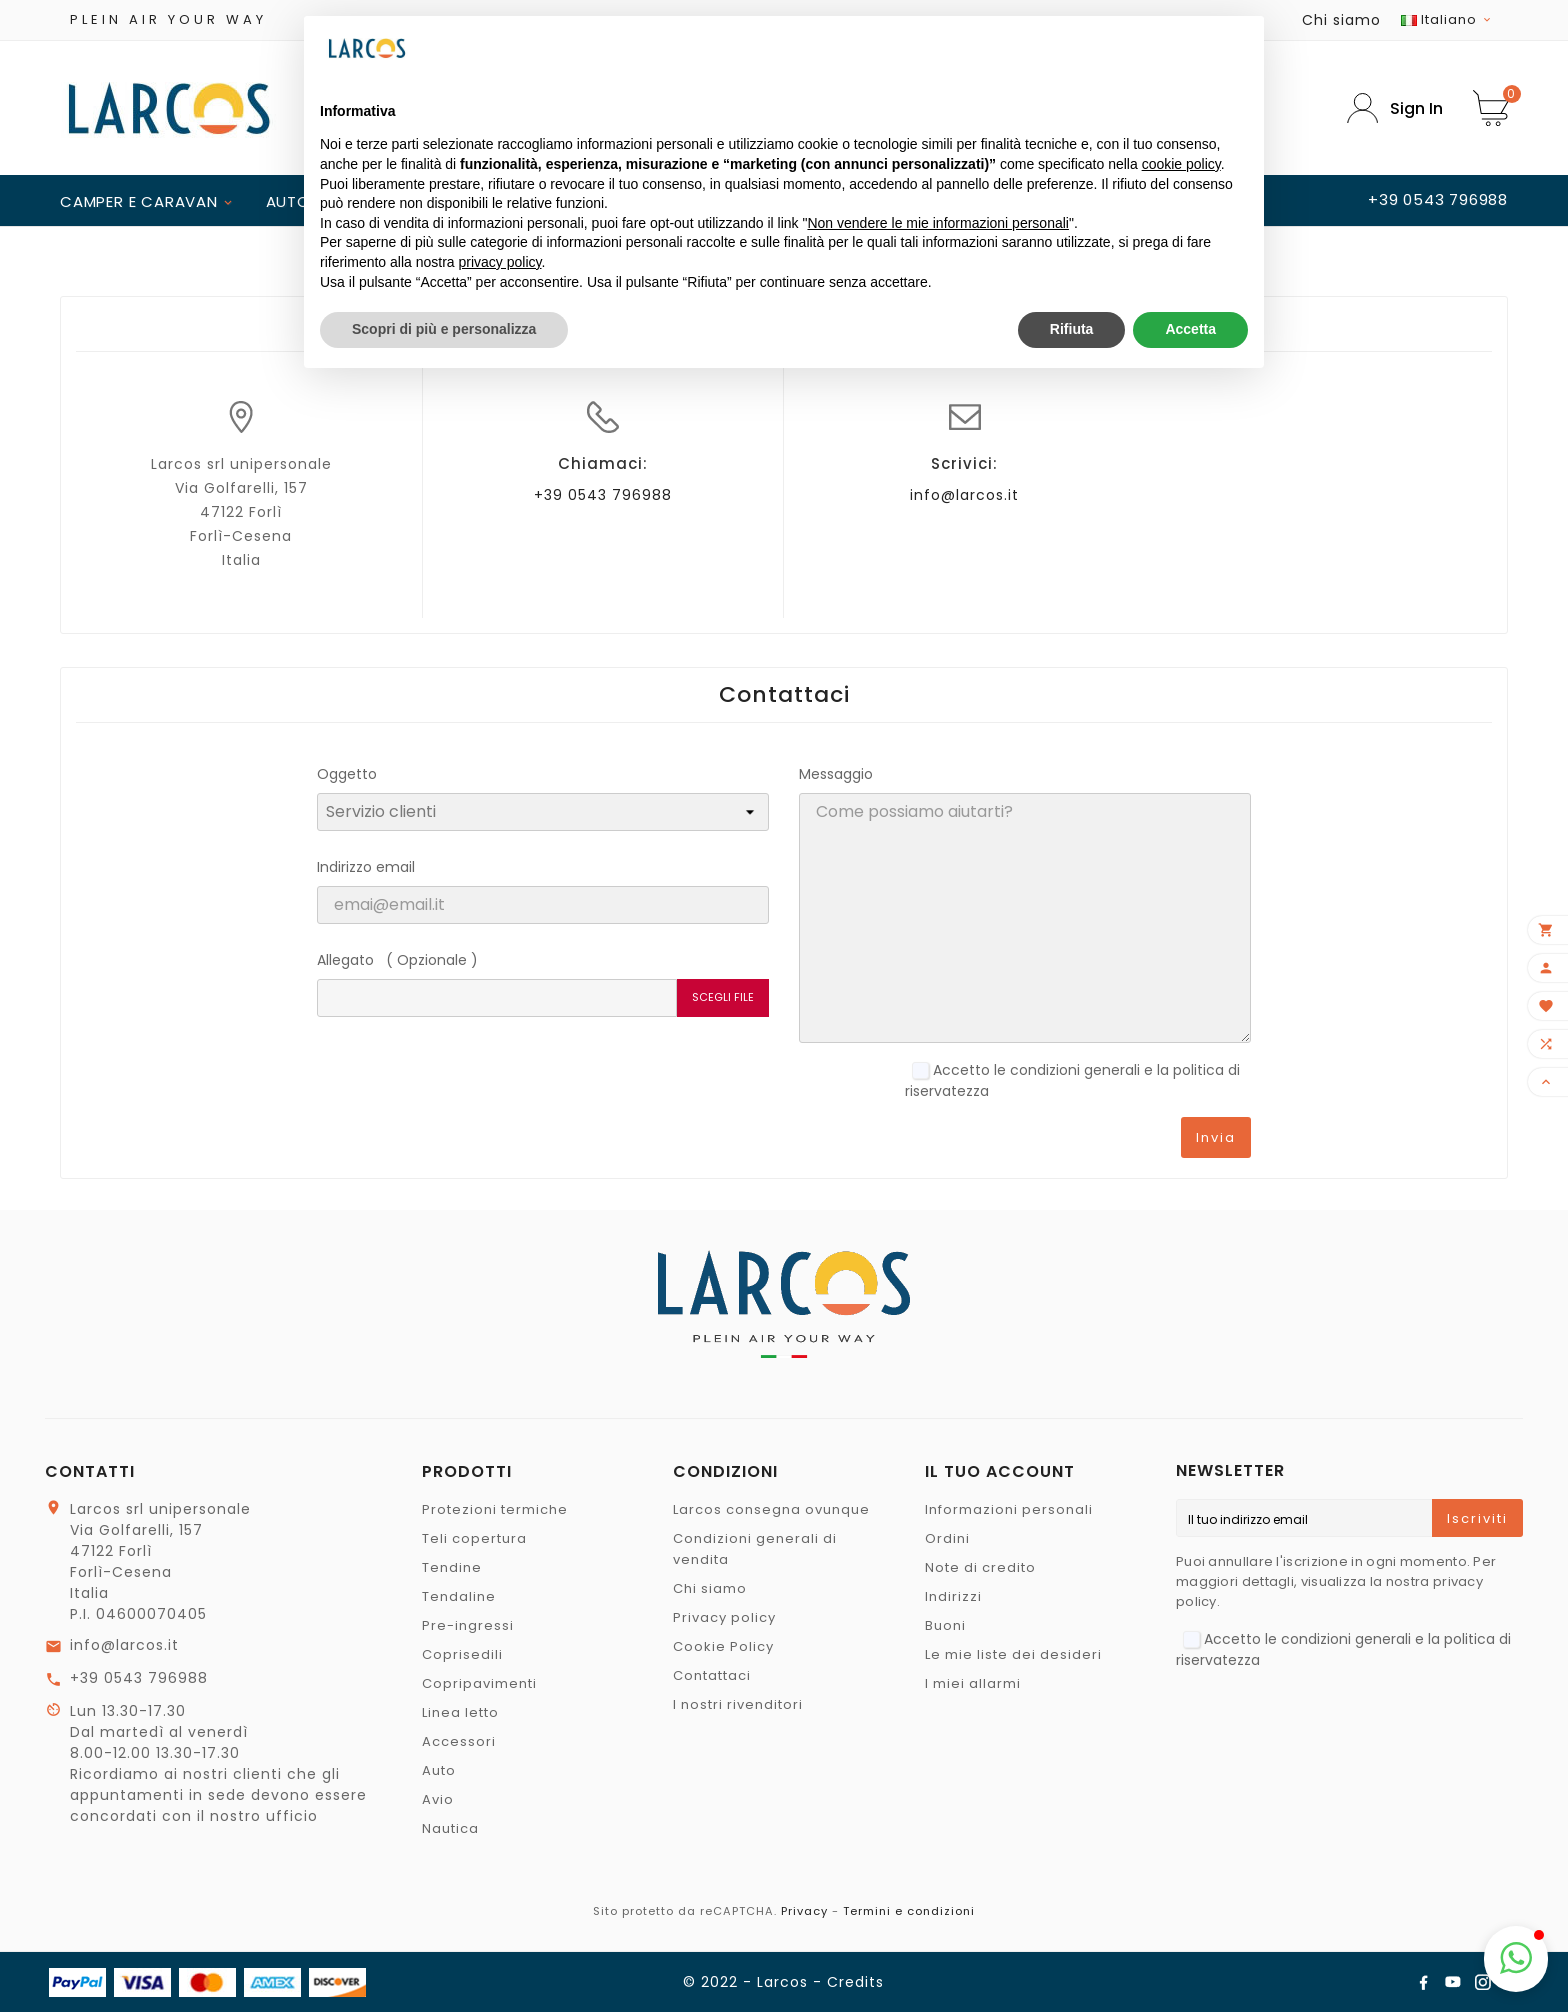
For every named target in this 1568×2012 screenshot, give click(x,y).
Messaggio (836, 774)
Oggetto (347, 774)
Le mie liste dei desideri (1013, 1654)
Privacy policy (724, 1617)
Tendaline (459, 1596)
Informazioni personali (1009, 1509)
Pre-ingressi (468, 1625)
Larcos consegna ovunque (771, 1509)
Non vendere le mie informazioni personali (937, 223)
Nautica (450, 1828)
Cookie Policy (723, 1646)
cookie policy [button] (1181, 164)
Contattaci (712, 1675)
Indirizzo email (366, 867)
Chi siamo (1341, 20)
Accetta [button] (1190, 329)
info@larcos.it (964, 495)
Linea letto (460, 1712)
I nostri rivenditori (738, 1704)
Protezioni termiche (495, 1509)
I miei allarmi (973, 1683)
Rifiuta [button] (1072, 329)
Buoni (945, 1625)
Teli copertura (474, 1538)
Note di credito (980, 1567)
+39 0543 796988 (603, 495)
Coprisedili (462, 1654)
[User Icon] (1395, 108)
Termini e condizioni (909, 1911)
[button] (1516, 1959)
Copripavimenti (479, 1683)
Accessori (459, 1741)
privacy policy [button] (500, 262)
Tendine (452, 1567)
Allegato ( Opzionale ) (397, 960)
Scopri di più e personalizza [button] (444, 329)
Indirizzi (953, 1596)
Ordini (947, 1538)
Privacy (804, 1911)
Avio (438, 1799)
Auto (439, 1770)
